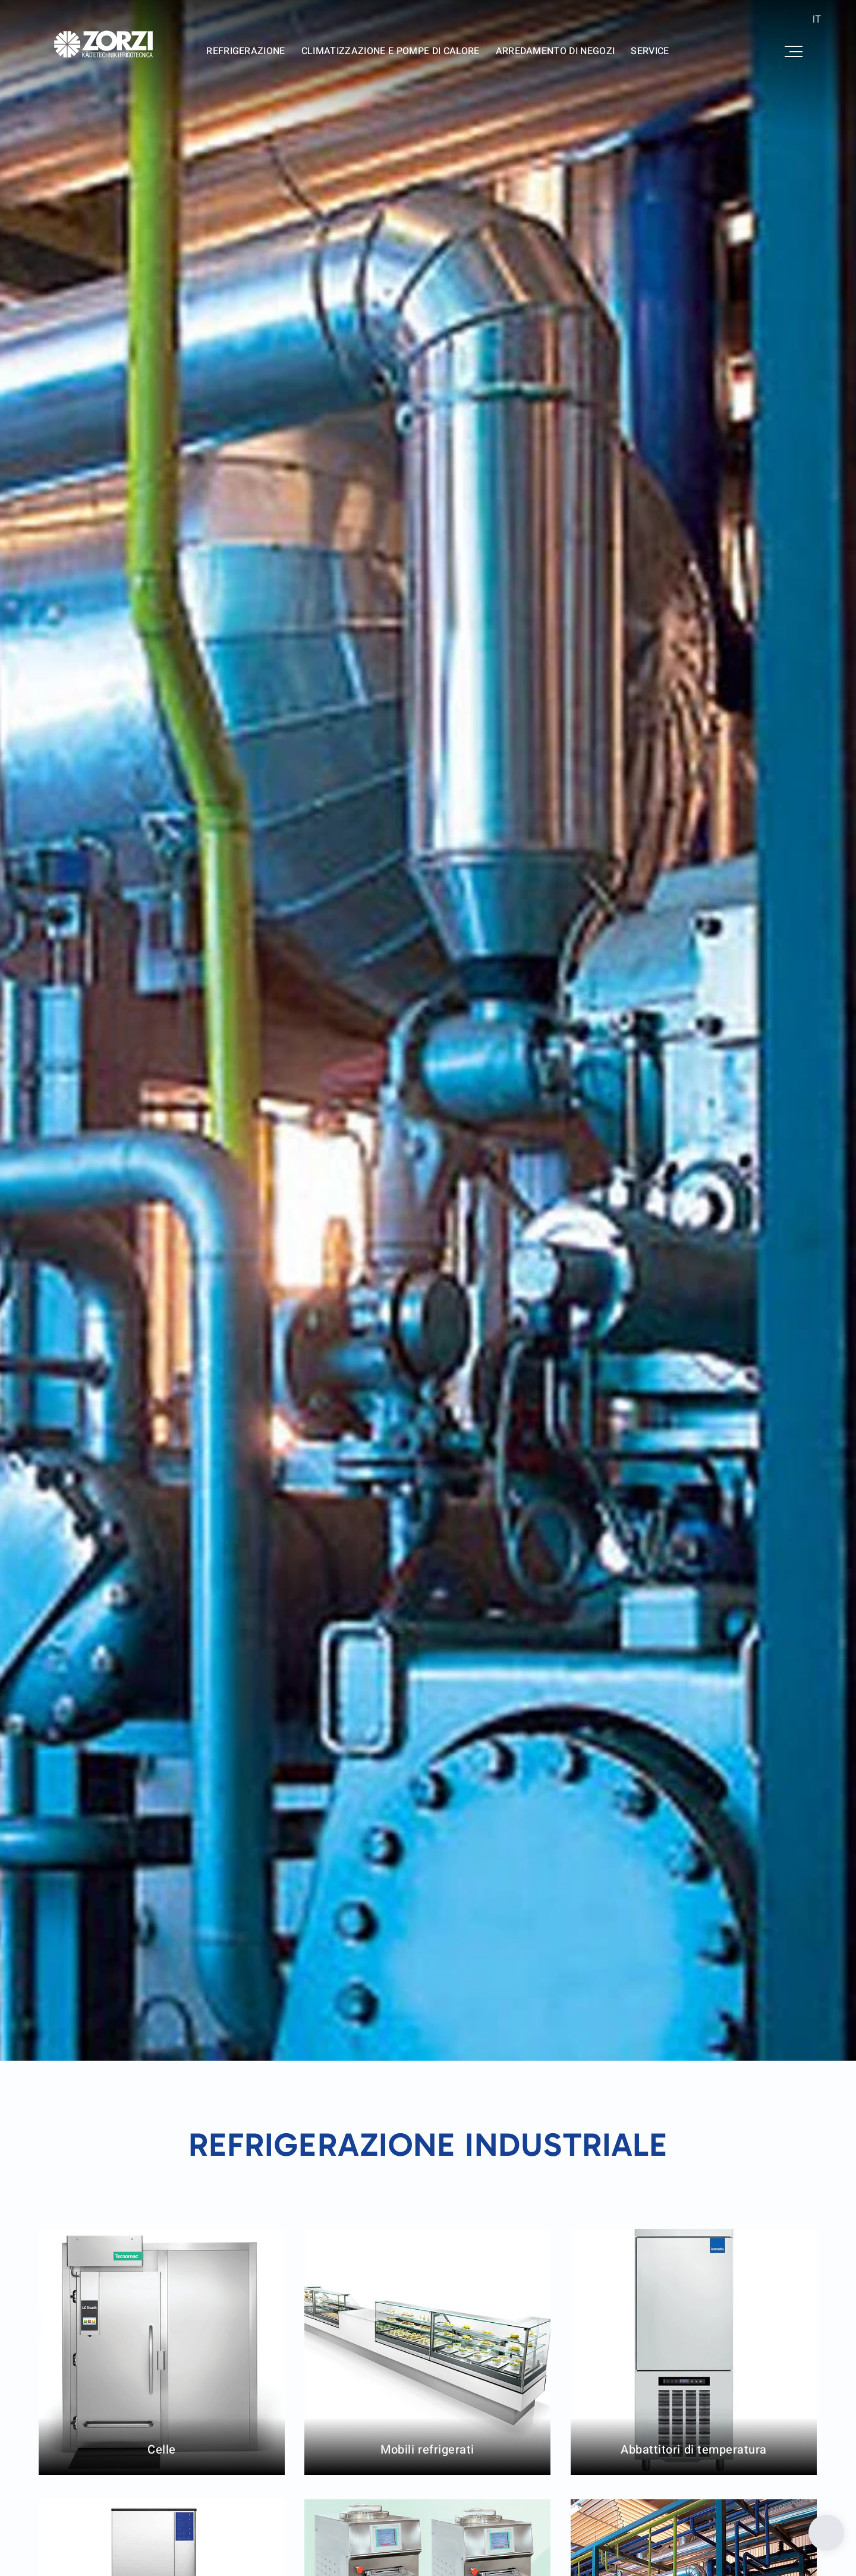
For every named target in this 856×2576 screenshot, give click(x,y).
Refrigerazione (245, 51)
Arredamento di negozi (555, 51)
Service (650, 51)
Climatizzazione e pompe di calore (390, 51)
